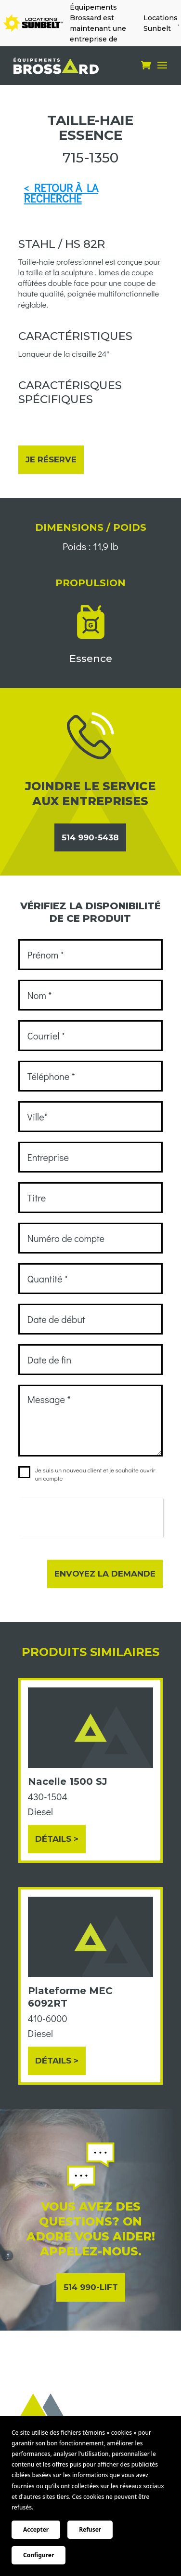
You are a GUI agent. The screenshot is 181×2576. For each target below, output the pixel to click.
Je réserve (51, 459)
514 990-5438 (90, 837)
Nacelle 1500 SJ (67, 1781)
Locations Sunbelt (160, 23)
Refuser (90, 2529)
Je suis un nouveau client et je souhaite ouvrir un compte (86, 1474)
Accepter (36, 2529)
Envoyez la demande (104, 1573)
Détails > (56, 1839)
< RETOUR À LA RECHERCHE (61, 192)
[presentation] (90, 1517)
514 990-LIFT (91, 2287)
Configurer (38, 2555)
